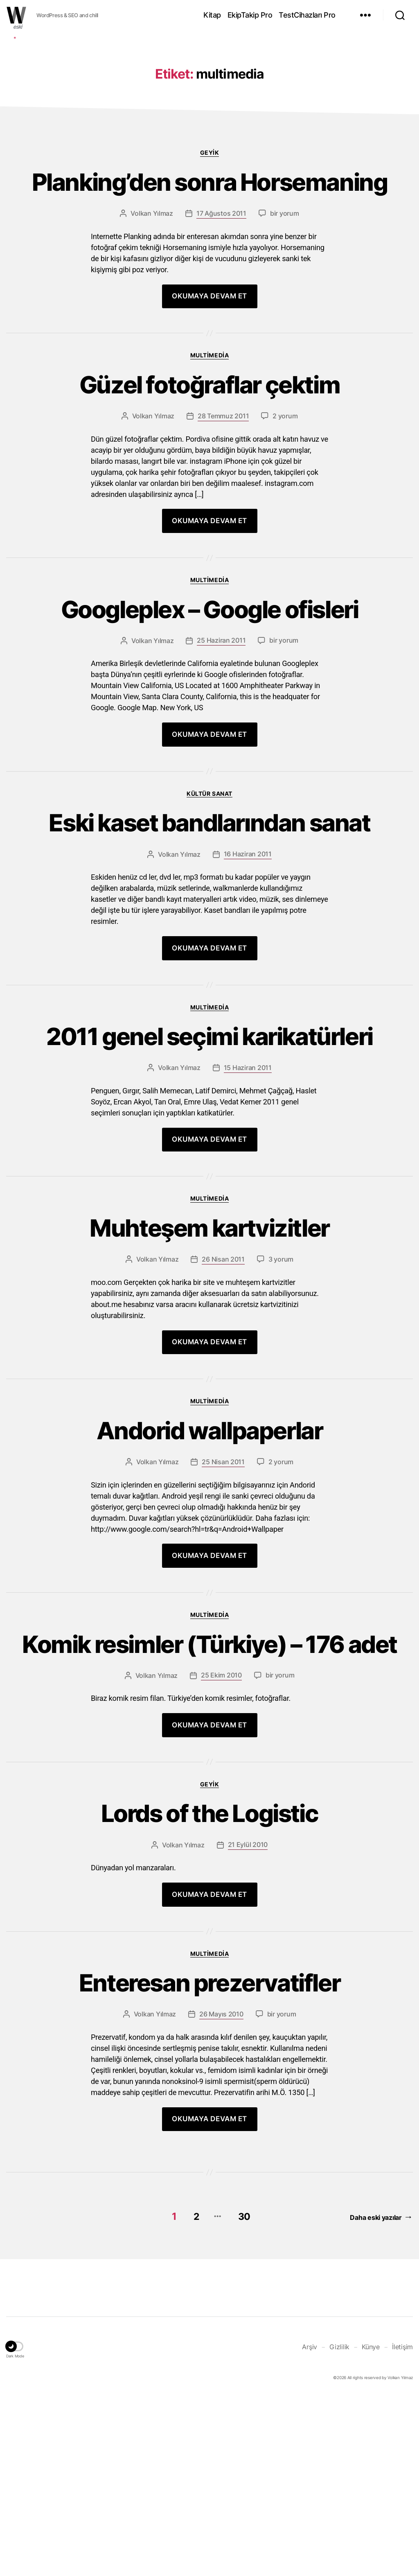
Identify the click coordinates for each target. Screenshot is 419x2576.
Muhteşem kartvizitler (209, 1367)
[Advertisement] (209, 95)
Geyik (209, 275)
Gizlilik (339, 2527)
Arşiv (309, 2527)
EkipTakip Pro (250, 15)
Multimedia (209, 480)
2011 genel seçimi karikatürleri (209, 1173)
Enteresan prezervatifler (209, 2164)
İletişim (402, 2527)
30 (243, 2397)
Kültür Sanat (209, 924)
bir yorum (284, 339)
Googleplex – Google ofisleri (210, 740)
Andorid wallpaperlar (209, 1572)
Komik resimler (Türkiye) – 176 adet (209, 1804)
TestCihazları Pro (307, 15)
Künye (371, 2527)
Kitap (212, 15)
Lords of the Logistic (209, 1991)
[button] (15, 2528)
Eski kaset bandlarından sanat (210, 956)
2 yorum (285, 544)
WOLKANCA (16, 15)
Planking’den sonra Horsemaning (209, 307)
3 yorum (280, 1399)
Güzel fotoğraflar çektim (209, 512)
